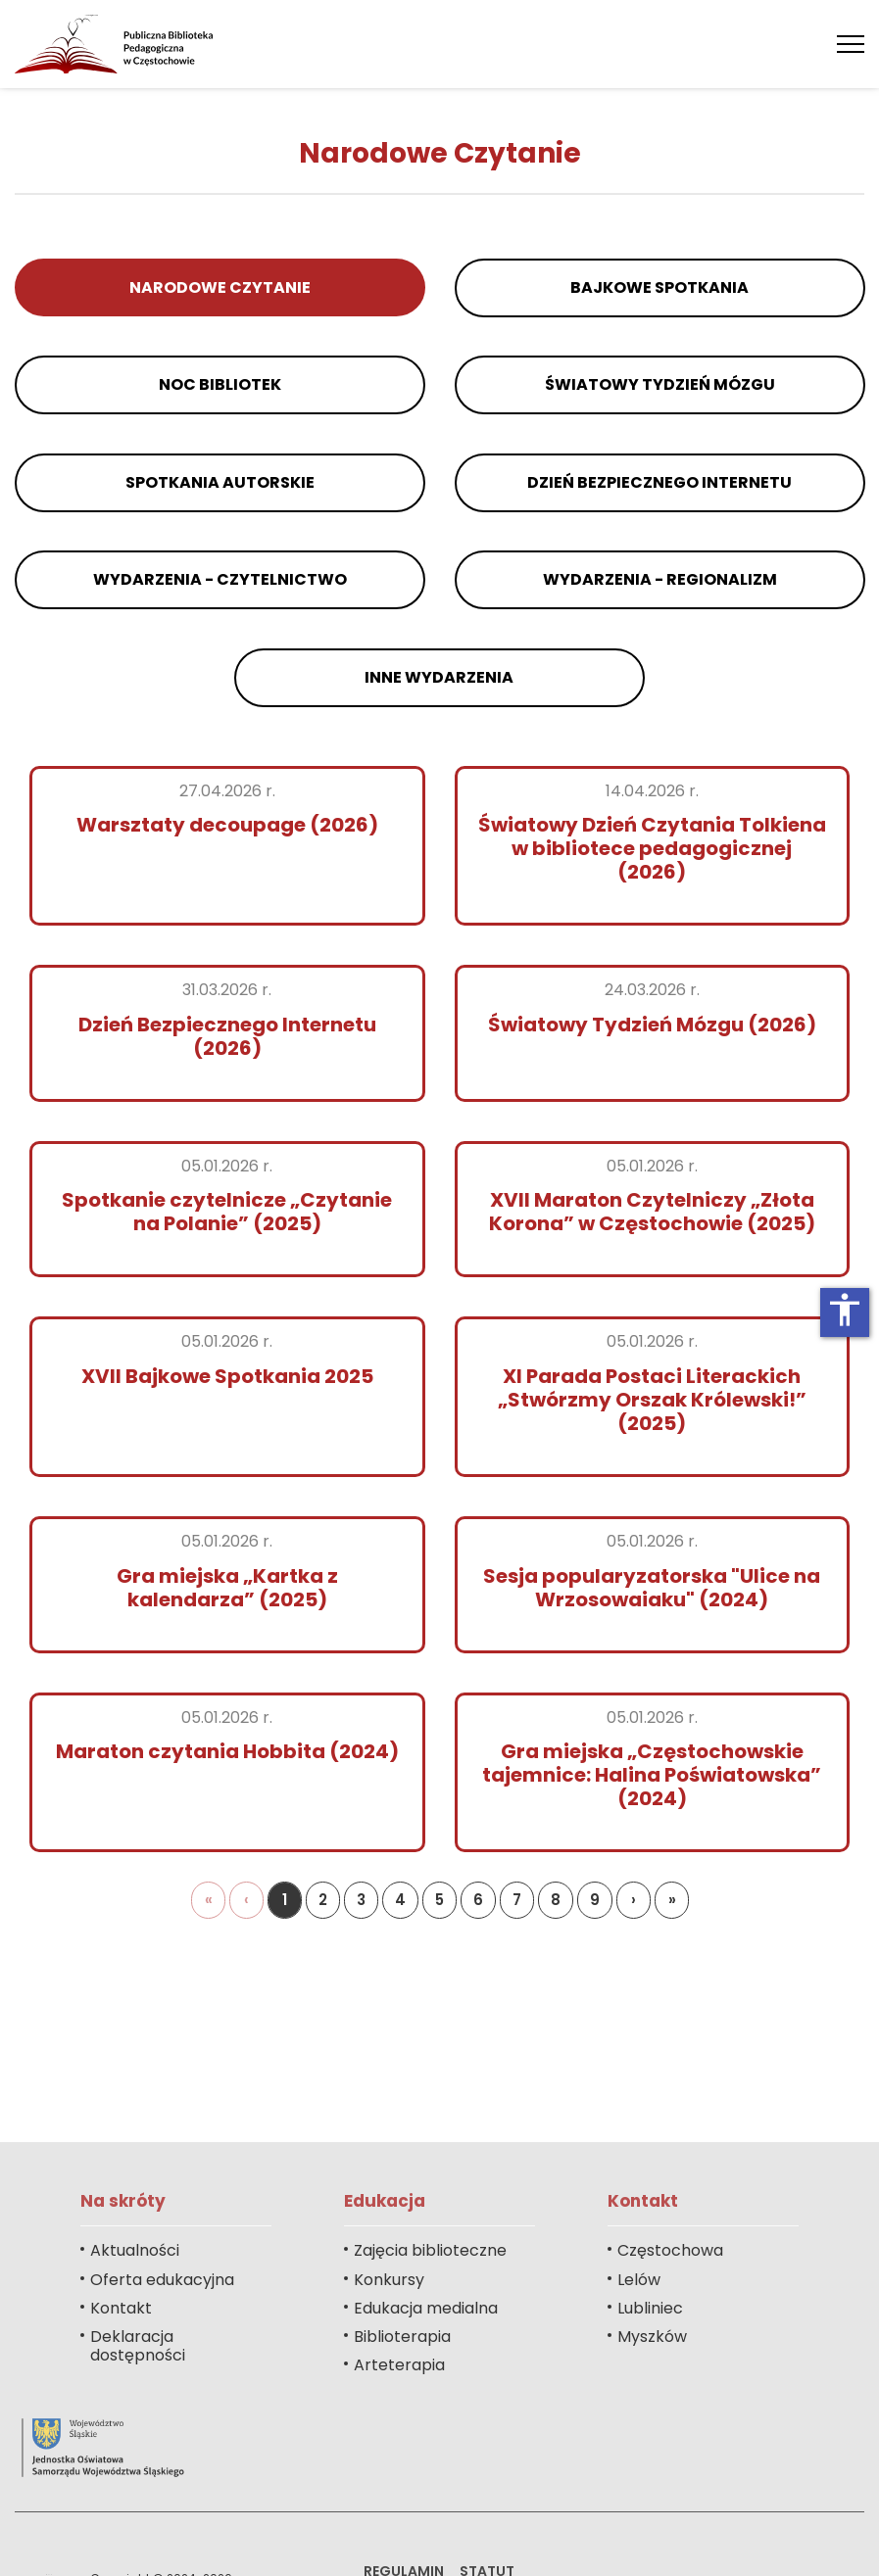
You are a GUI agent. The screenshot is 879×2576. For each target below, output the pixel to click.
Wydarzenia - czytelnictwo (220, 579)
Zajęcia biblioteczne (430, 2250)
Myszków (652, 2336)
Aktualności (134, 2250)
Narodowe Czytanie (220, 287)
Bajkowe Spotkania (659, 287)
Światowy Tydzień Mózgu (659, 384)
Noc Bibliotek (220, 384)
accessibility (844, 1309)
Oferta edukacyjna (162, 2279)
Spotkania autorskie (220, 482)
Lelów (638, 2279)
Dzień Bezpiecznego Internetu (659, 482)
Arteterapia (399, 2365)
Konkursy (389, 2279)
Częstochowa (670, 2250)
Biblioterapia (402, 2336)
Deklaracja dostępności (137, 2345)
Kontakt (121, 2308)
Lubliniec (650, 2308)
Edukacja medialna (426, 2308)
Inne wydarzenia (440, 677)
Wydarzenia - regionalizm (659, 579)
